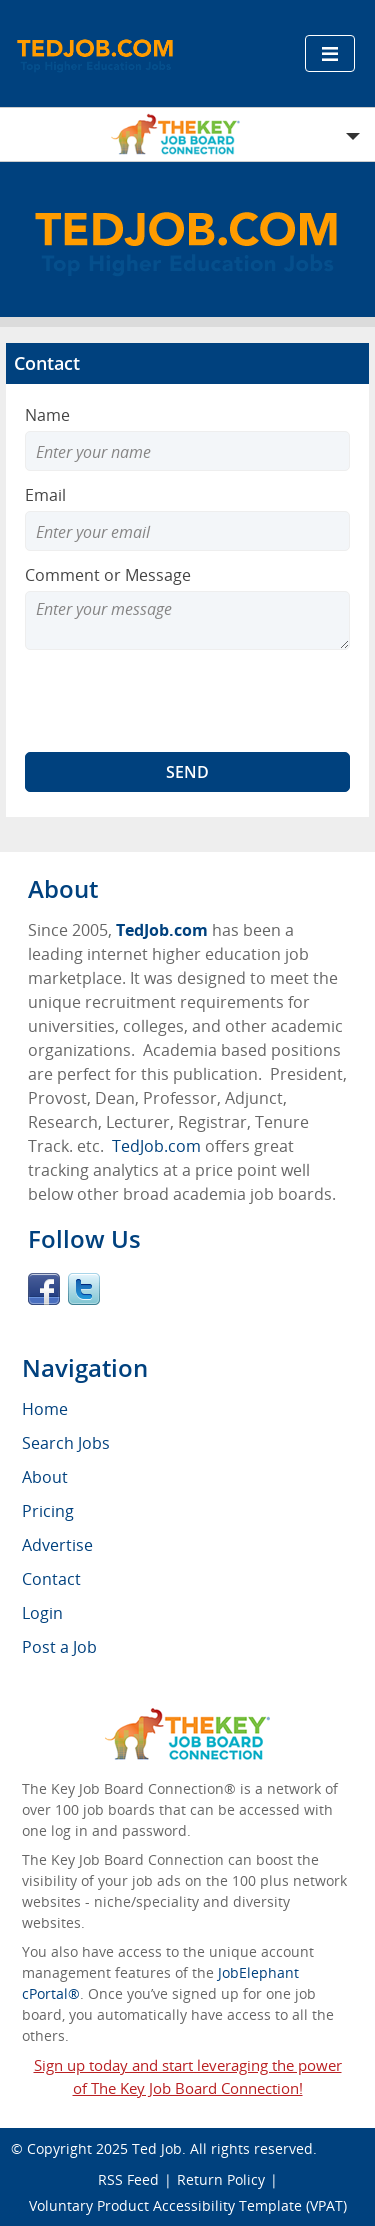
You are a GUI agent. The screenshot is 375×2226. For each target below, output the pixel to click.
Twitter (84, 1289)
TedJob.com (162, 930)
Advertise (57, 1545)
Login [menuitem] (42, 1613)
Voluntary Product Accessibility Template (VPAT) (188, 2205)
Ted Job (157, 2148)
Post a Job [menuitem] (59, 1647)
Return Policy (221, 2179)
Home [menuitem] (45, 1409)
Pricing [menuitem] (48, 1511)
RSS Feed (128, 2179)
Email (45, 495)
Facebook (44, 1289)
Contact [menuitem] (51, 1579)
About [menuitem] (45, 1477)
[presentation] (177, 701)
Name (47, 415)
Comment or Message (108, 575)
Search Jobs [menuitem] (66, 1443)
